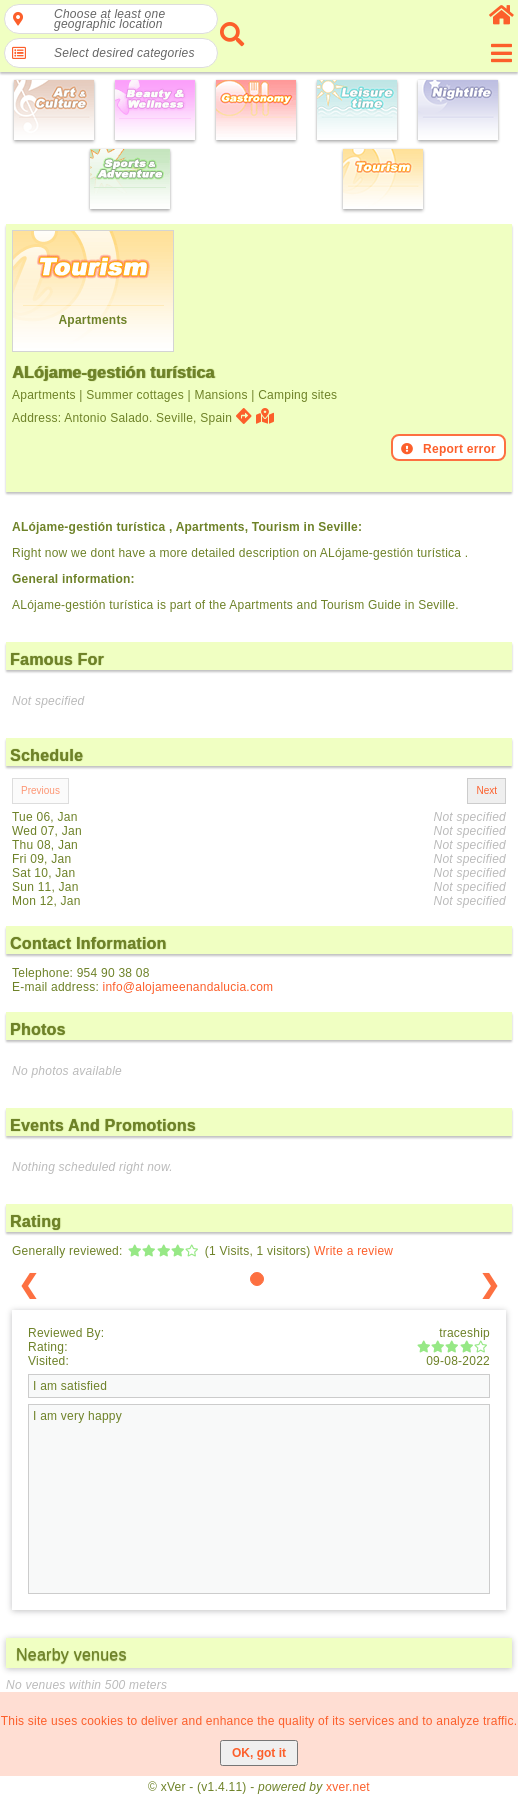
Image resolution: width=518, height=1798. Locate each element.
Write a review (353, 1251)
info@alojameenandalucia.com (188, 987)
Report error (448, 449)
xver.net (348, 1787)
